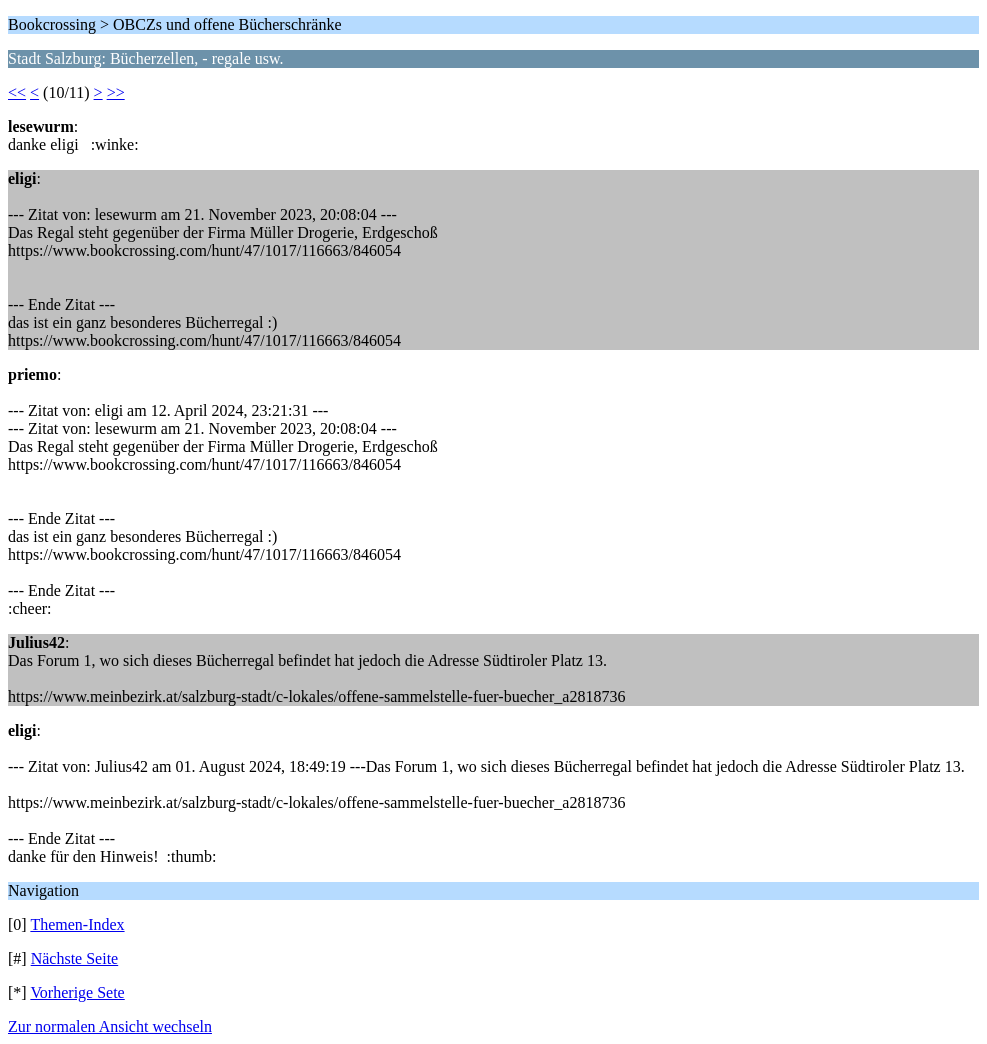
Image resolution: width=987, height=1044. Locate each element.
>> (116, 92)
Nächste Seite (75, 958)
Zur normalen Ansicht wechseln (110, 1026)
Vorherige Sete (77, 992)
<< (17, 92)
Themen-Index (77, 924)
